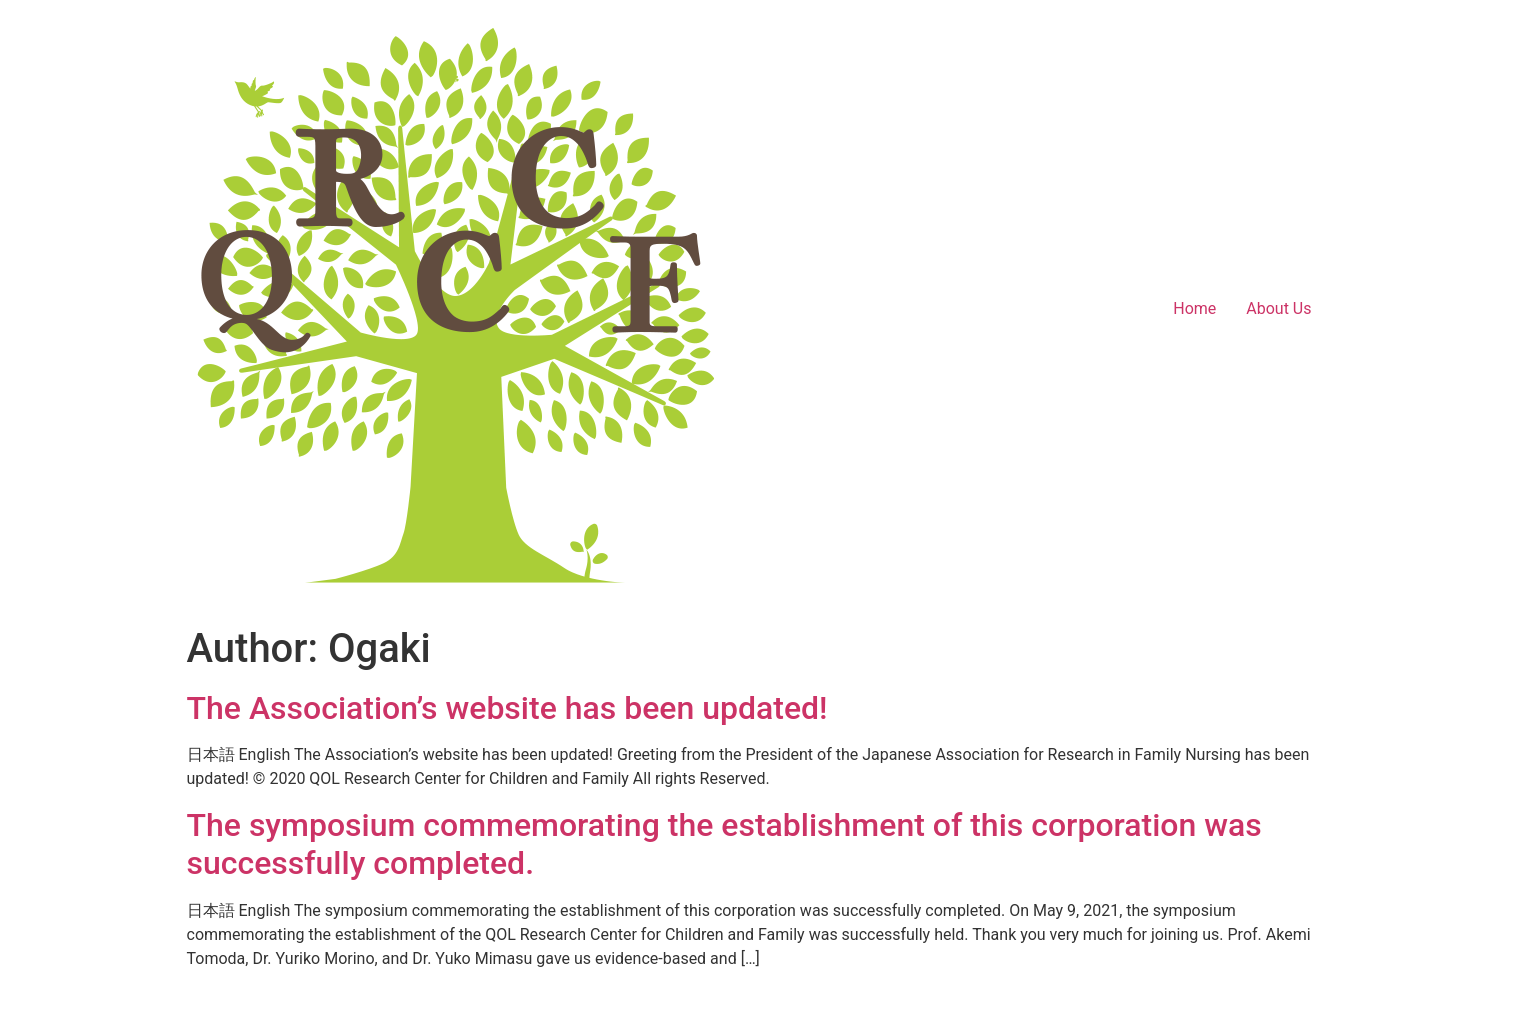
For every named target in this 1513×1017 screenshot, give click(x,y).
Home (1194, 308)
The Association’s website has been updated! (507, 708)
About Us (1278, 308)
